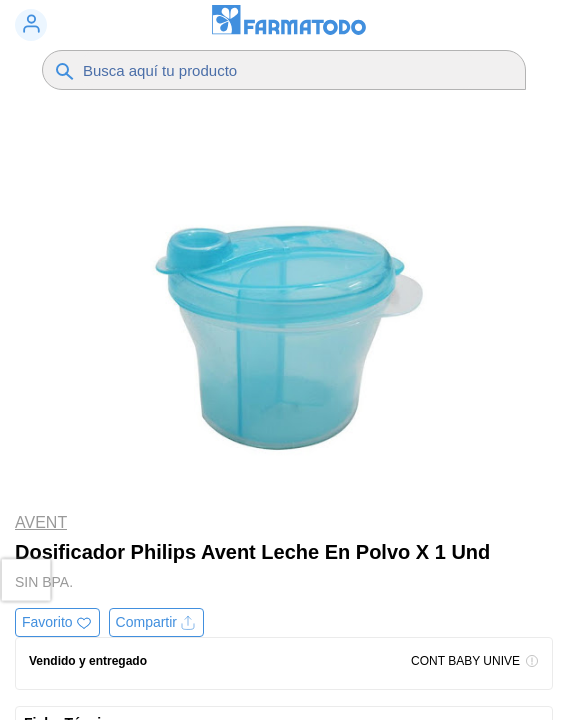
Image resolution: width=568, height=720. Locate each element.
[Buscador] (278, 70)
